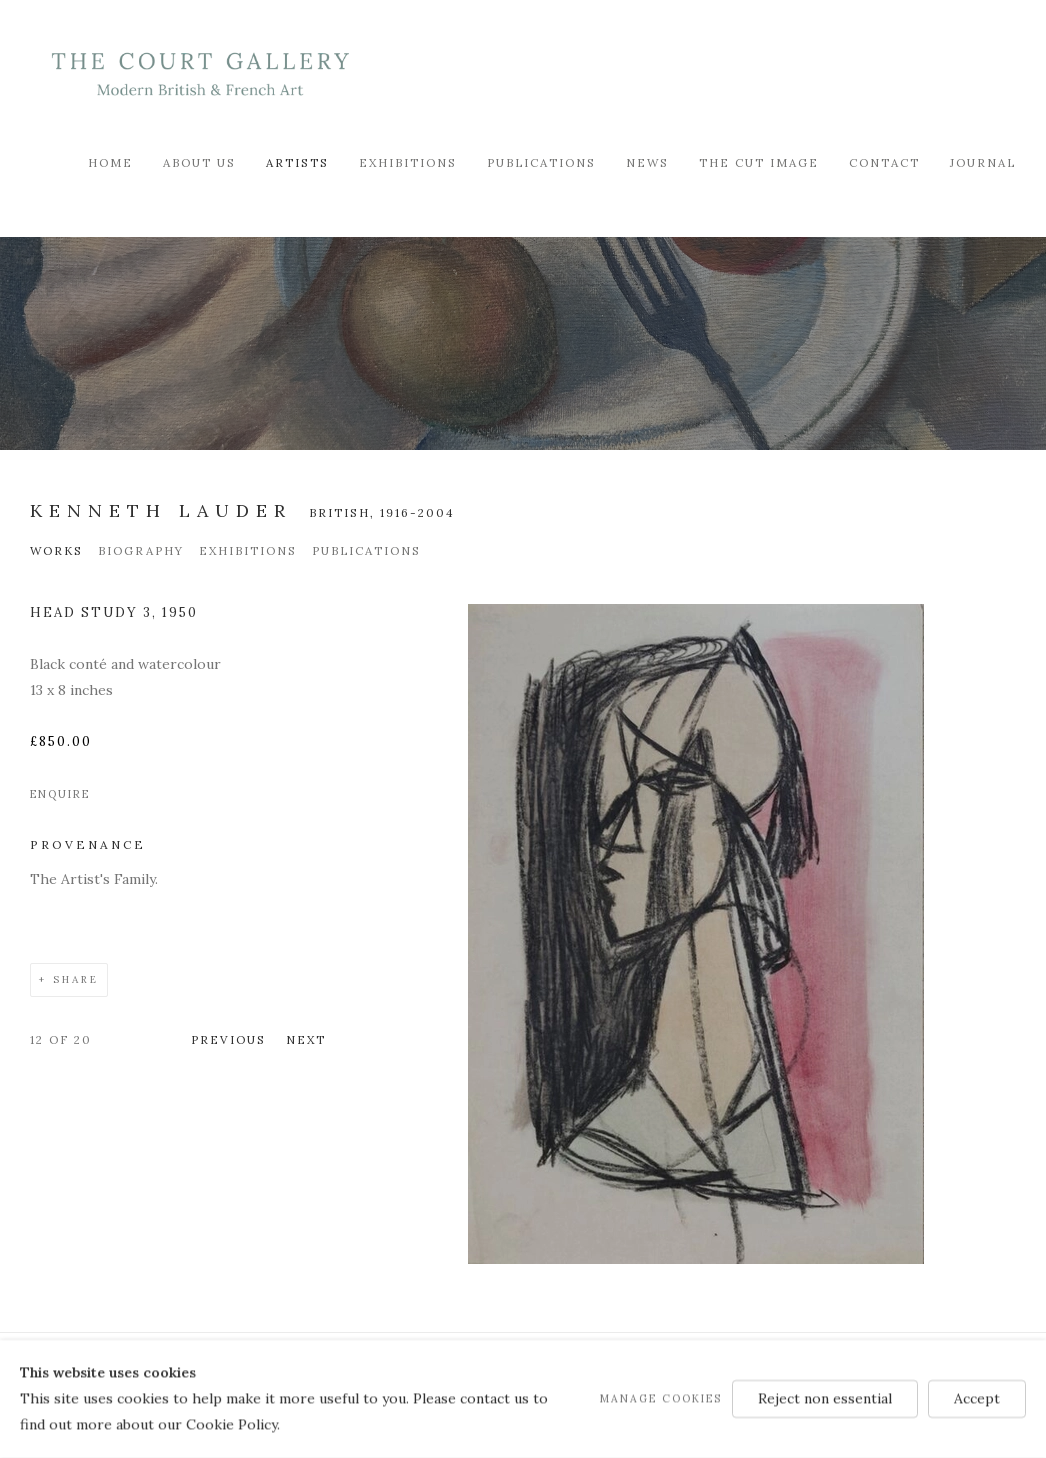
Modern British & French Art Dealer (200, 74)
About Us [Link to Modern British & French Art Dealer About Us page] (199, 162)
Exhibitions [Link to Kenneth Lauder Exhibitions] (248, 550)
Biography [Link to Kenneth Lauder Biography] (141, 550)
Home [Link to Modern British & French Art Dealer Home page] (110, 162)
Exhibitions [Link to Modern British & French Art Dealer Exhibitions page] (408, 162)
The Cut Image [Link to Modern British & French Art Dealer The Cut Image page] (759, 162)
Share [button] (76, 979)
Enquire (60, 794)
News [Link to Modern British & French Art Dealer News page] (647, 162)
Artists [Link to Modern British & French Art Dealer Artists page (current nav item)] (297, 162)
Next (306, 1039)
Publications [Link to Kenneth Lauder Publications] (366, 550)
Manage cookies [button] (661, 1398)
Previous (228, 1039)
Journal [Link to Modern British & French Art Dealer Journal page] (983, 162)
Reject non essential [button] (825, 1398)
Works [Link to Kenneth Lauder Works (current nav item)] (56, 550)
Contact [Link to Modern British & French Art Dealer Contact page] (884, 162)
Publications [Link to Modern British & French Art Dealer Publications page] (541, 162)
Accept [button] (977, 1398)
